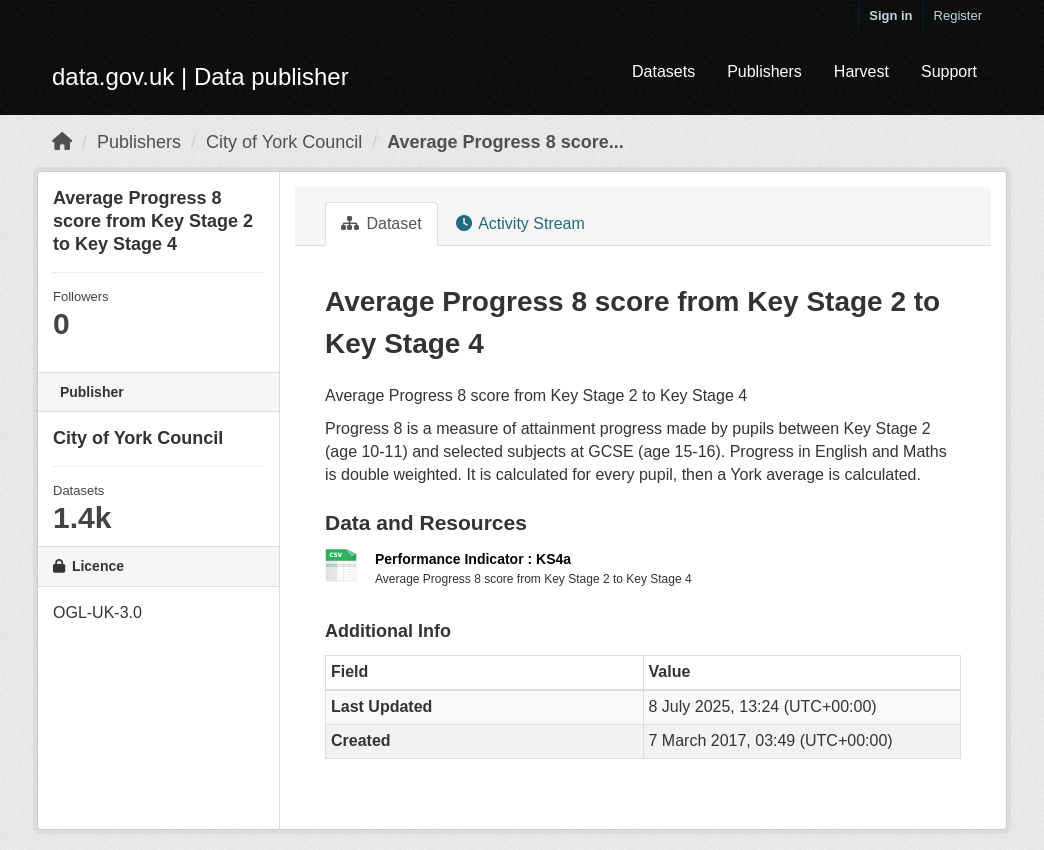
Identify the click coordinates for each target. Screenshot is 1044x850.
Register (958, 15)
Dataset (381, 223)
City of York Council (284, 142)
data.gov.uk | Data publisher (200, 76)
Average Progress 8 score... (505, 142)
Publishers (764, 71)
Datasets (663, 71)
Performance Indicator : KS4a (473, 559)
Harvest (861, 71)
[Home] (62, 142)
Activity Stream (520, 223)
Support (949, 71)
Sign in (890, 15)
